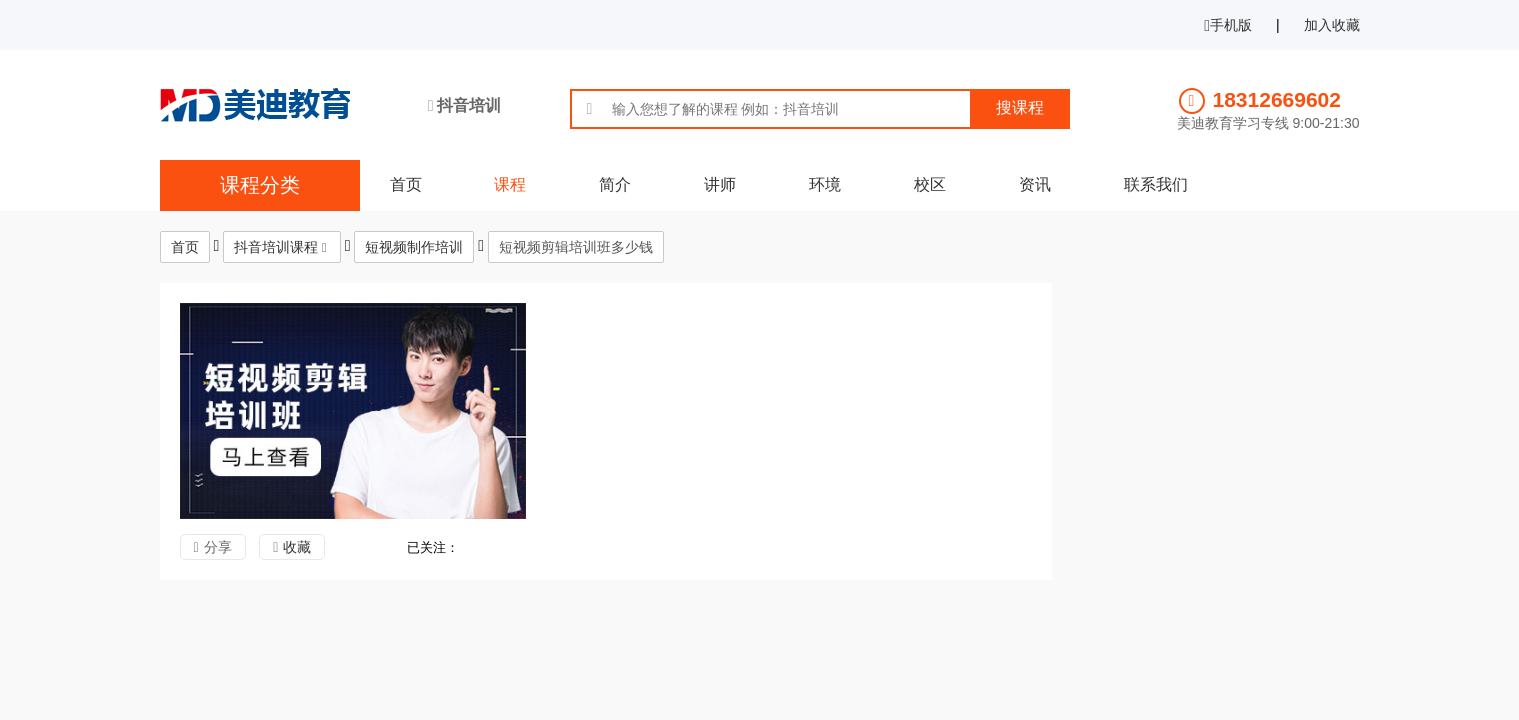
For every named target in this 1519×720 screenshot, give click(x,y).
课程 (510, 184)
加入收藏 (1332, 25)
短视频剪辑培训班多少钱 (576, 247)
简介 (615, 184)
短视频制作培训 (414, 247)
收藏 (297, 547)
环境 (825, 184)
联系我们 (1156, 184)
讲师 (720, 184)
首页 (406, 184)
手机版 (1228, 25)
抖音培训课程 (276, 247)
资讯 (1035, 184)
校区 (930, 184)
